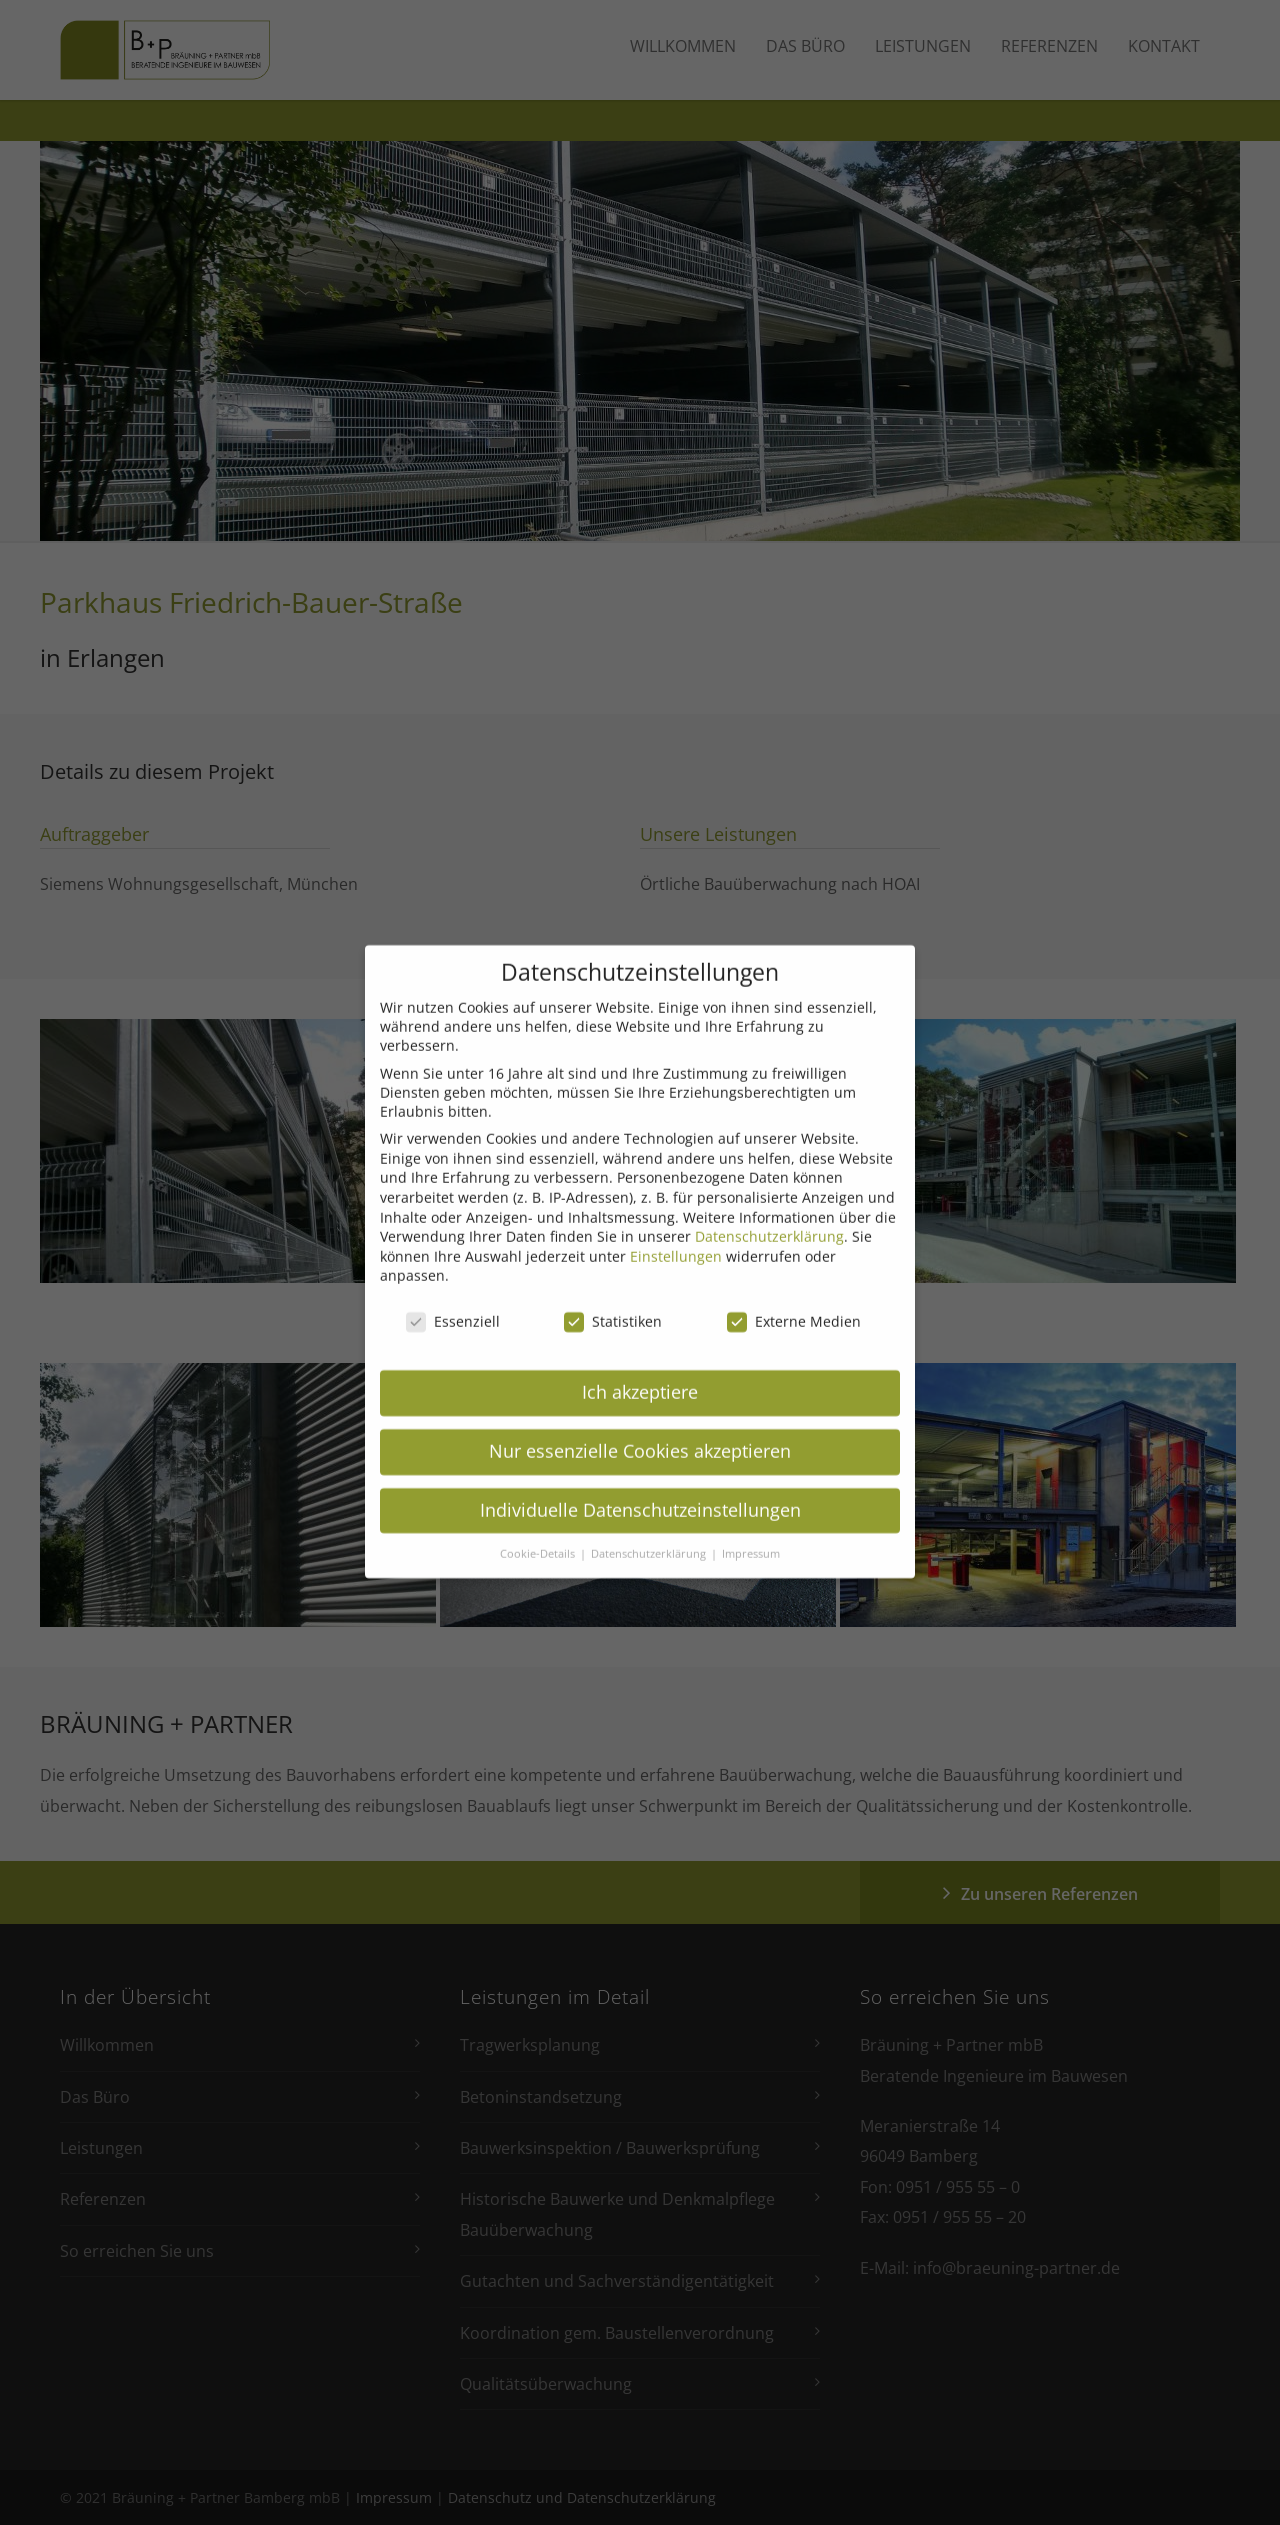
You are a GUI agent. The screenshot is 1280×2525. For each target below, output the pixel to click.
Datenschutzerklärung (769, 1212)
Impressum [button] (751, 1530)
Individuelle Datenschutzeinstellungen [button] (640, 1486)
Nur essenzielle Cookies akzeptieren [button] (640, 1427)
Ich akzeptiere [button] (640, 1368)
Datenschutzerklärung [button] (650, 1530)
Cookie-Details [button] (539, 1530)
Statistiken (613, 1297)
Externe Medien (794, 1297)
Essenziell (453, 1297)
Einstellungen (676, 1232)
